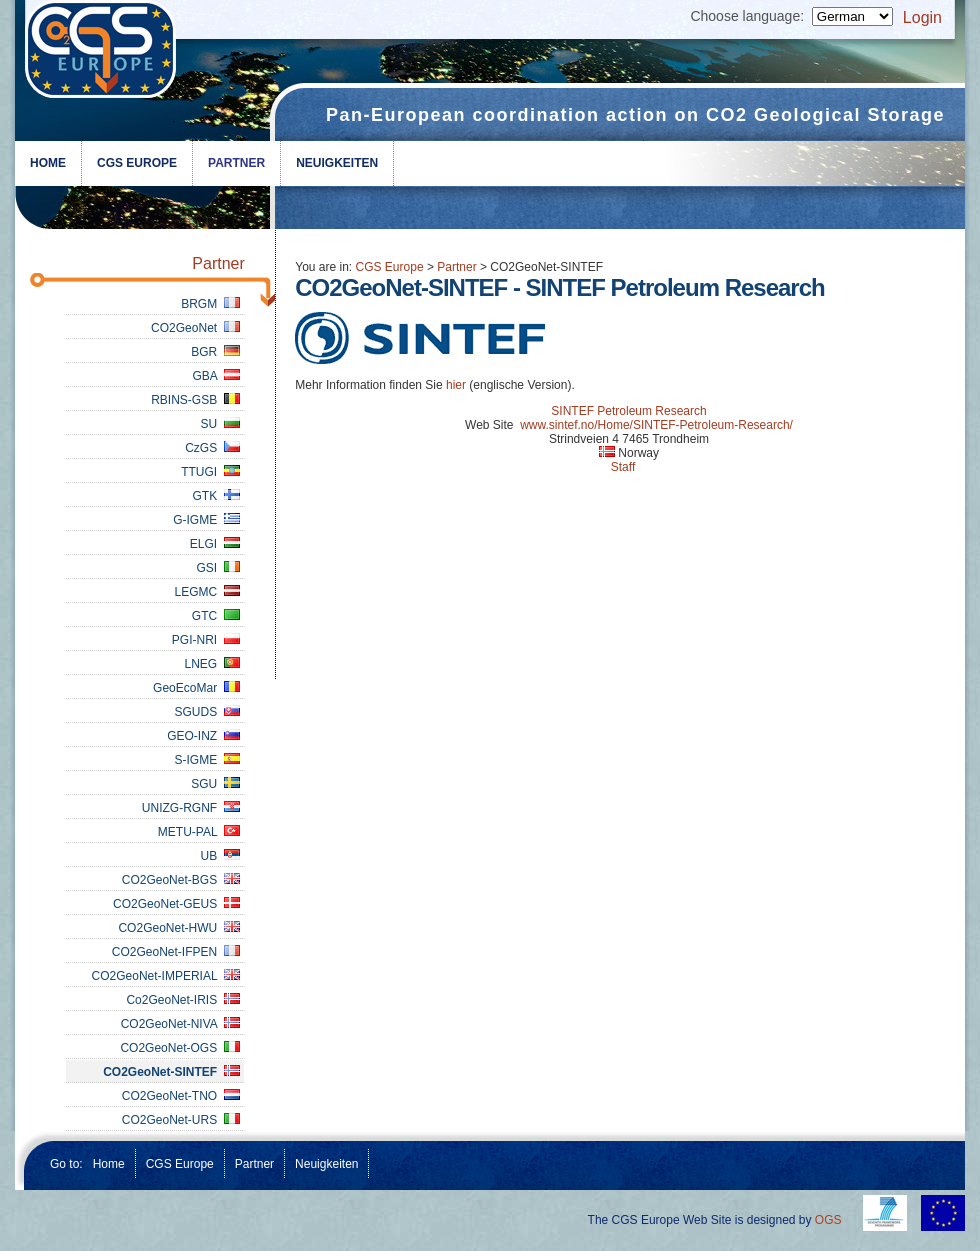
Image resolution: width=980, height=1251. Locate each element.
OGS (828, 1220)
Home (48, 163)
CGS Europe (137, 163)
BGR (215, 352)
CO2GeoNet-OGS (179, 1048)
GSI (217, 568)
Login (922, 17)
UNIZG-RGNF (191, 808)
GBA (215, 376)
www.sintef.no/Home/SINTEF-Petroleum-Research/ (656, 425)
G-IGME (206, 520)
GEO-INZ (203, 736)
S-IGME (206, 760)
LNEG (211, 664)
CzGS (212, 448)
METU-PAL (199, 832)
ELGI (215, 544)
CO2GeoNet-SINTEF (171, 1072)
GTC (216, 616)
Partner (236, 163)
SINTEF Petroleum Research (628, 411)
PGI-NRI (206, 640)
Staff (623, 467)
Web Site (489, 425)
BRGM (210, 304)
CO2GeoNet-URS (181, 1120)
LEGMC (206, 592)
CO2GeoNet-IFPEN (176, 952)
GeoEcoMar (196, 688)
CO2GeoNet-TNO (181, 1096)
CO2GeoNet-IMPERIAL (166, 976)
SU (219, 424)
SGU (215, 784)
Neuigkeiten (337, 163)
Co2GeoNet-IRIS (182, 1000)
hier (456, 385)
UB (219, 856)
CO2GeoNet (195, 328)
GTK (215, 496)
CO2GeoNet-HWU (178, 928)
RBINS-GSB (195, 400)
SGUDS (206, 712)
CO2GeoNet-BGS (181, 880)
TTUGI (210, 472)
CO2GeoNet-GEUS (176, 904)
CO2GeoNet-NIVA (180, 1024)
